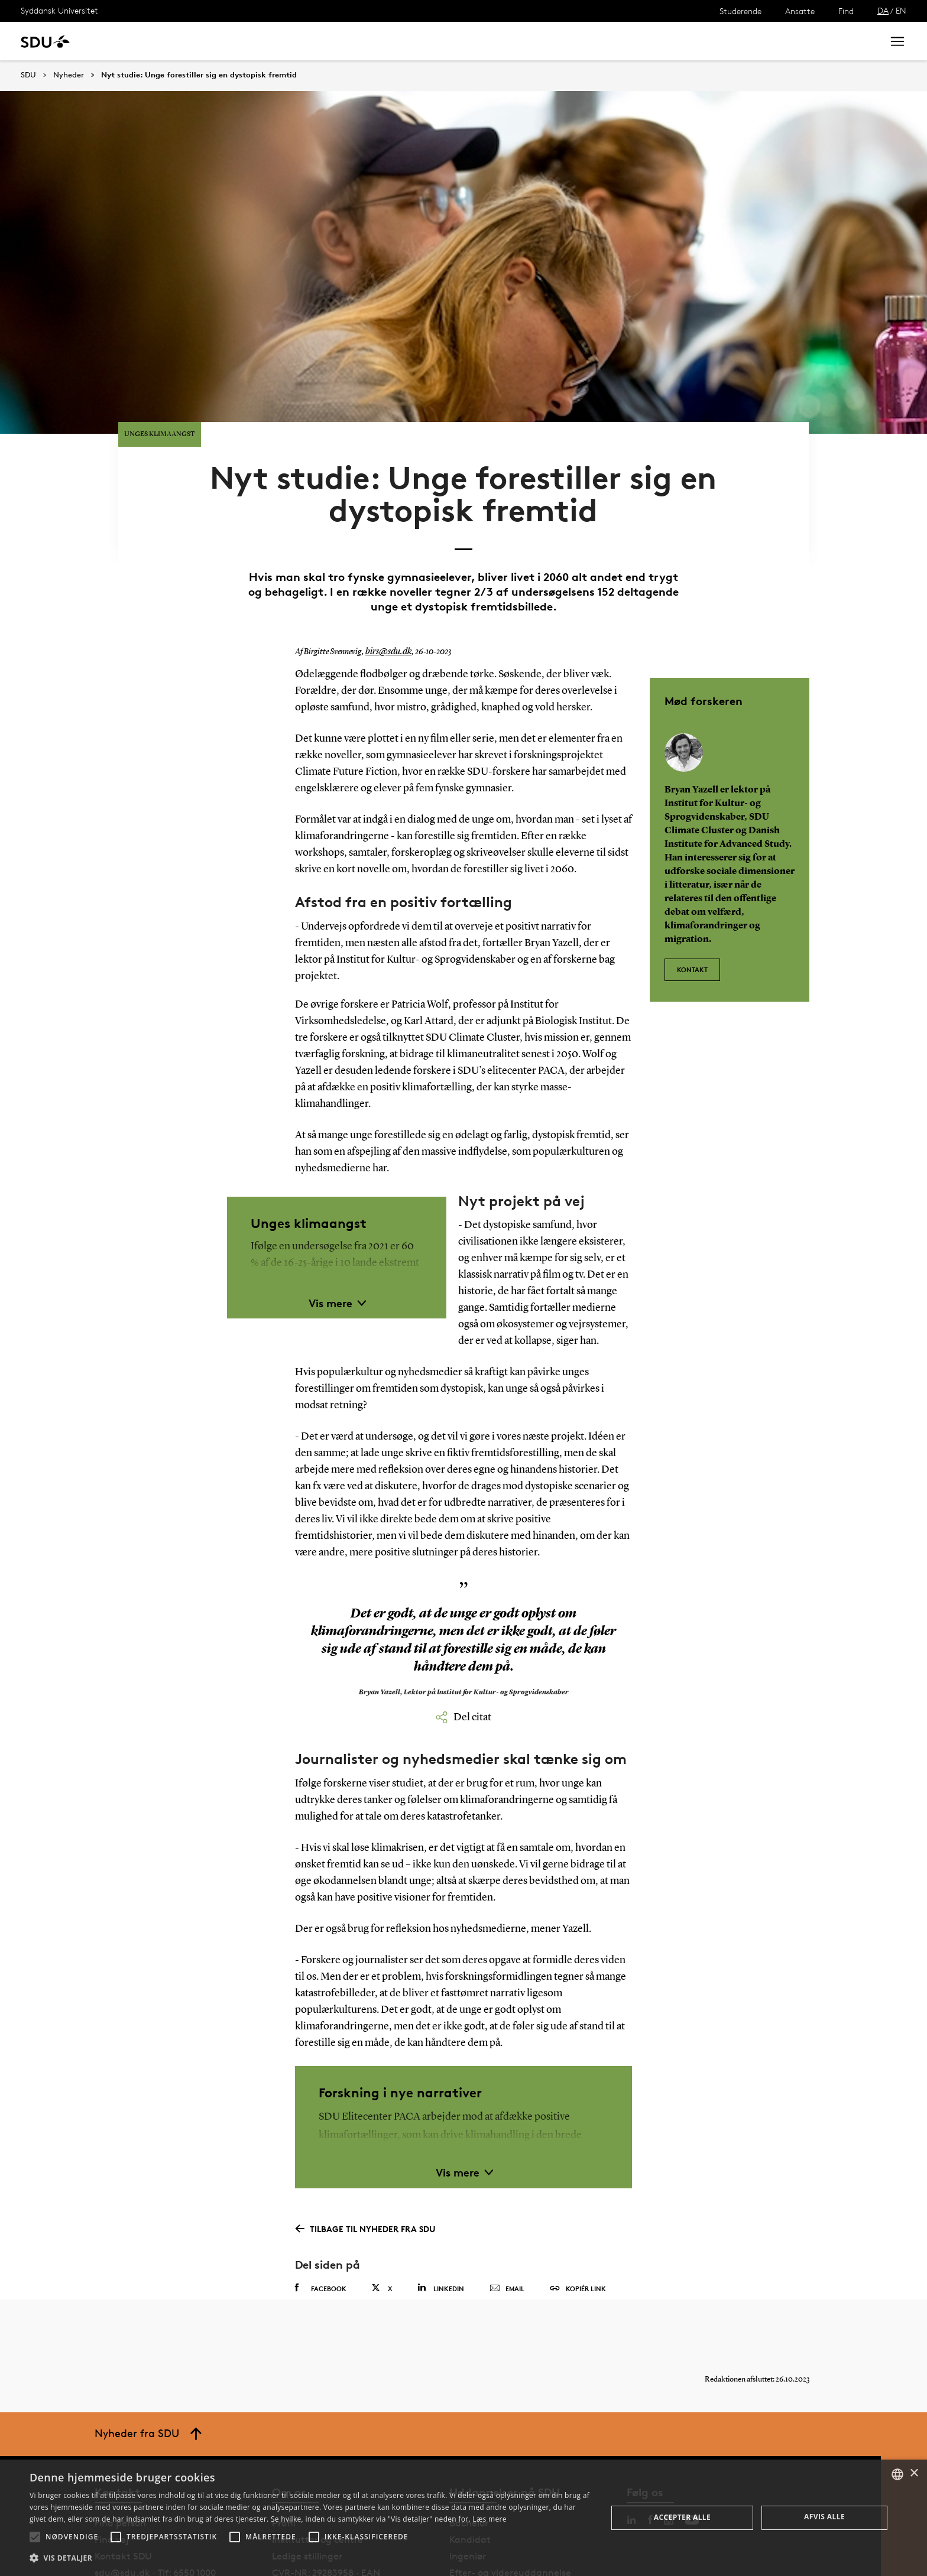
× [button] (913, 2473)
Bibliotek (367, 41)
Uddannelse (126, 41)
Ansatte (800, 11)
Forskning (189, 41)
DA (883, 10)
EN (901, 10)
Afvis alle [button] (824, 2517)
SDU (28, 75)
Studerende (740, 11)
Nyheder (245, 41)
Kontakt (692, 903)
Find (846, 11)
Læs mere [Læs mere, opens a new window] (489, 2519)
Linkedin (440, 2228)
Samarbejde (305, 41)
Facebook (320, 2228)
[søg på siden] (775, 41)
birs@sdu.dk (386, 593)
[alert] (463, 2518)
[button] (35, 2537)
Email (507, 2229)
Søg (859, 41)
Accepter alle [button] (682, 2517)
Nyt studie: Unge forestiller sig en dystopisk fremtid (199, 75)
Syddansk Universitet (59, 10)
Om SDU (420, 41)
